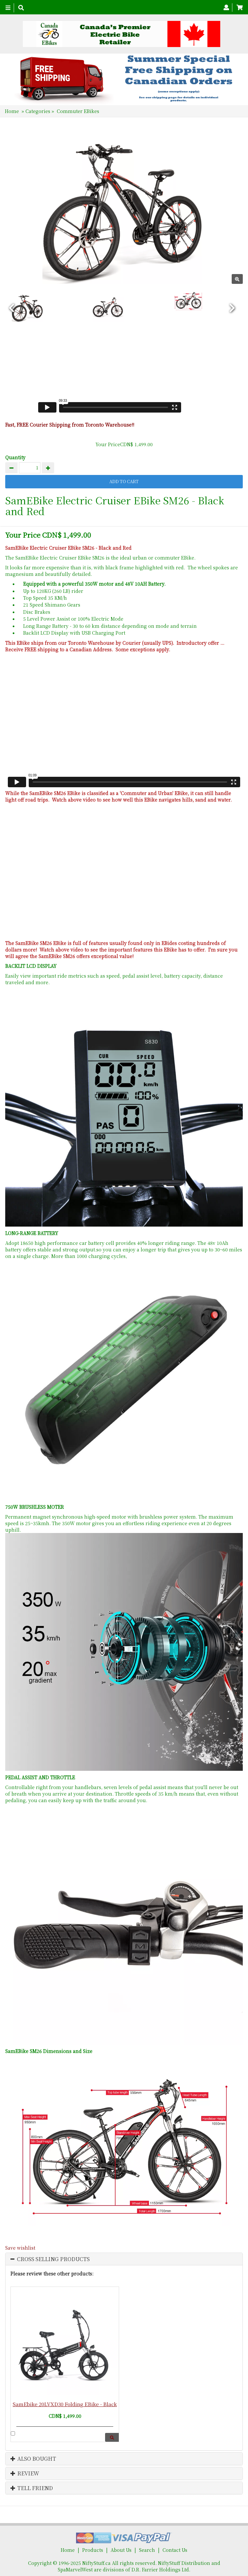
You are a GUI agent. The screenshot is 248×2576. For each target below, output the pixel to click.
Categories (38, 111)
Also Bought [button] (33, 2459)
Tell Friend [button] (31, 2488)
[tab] (124, 2259)
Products (92, 2550)
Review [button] (24, 2473)
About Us (121, 2550)
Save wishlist (20, 2247)
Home (12, 111)
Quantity (15, 457)
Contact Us (175, 2550)
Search (147, 2550)
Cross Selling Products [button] (53, 2259)
